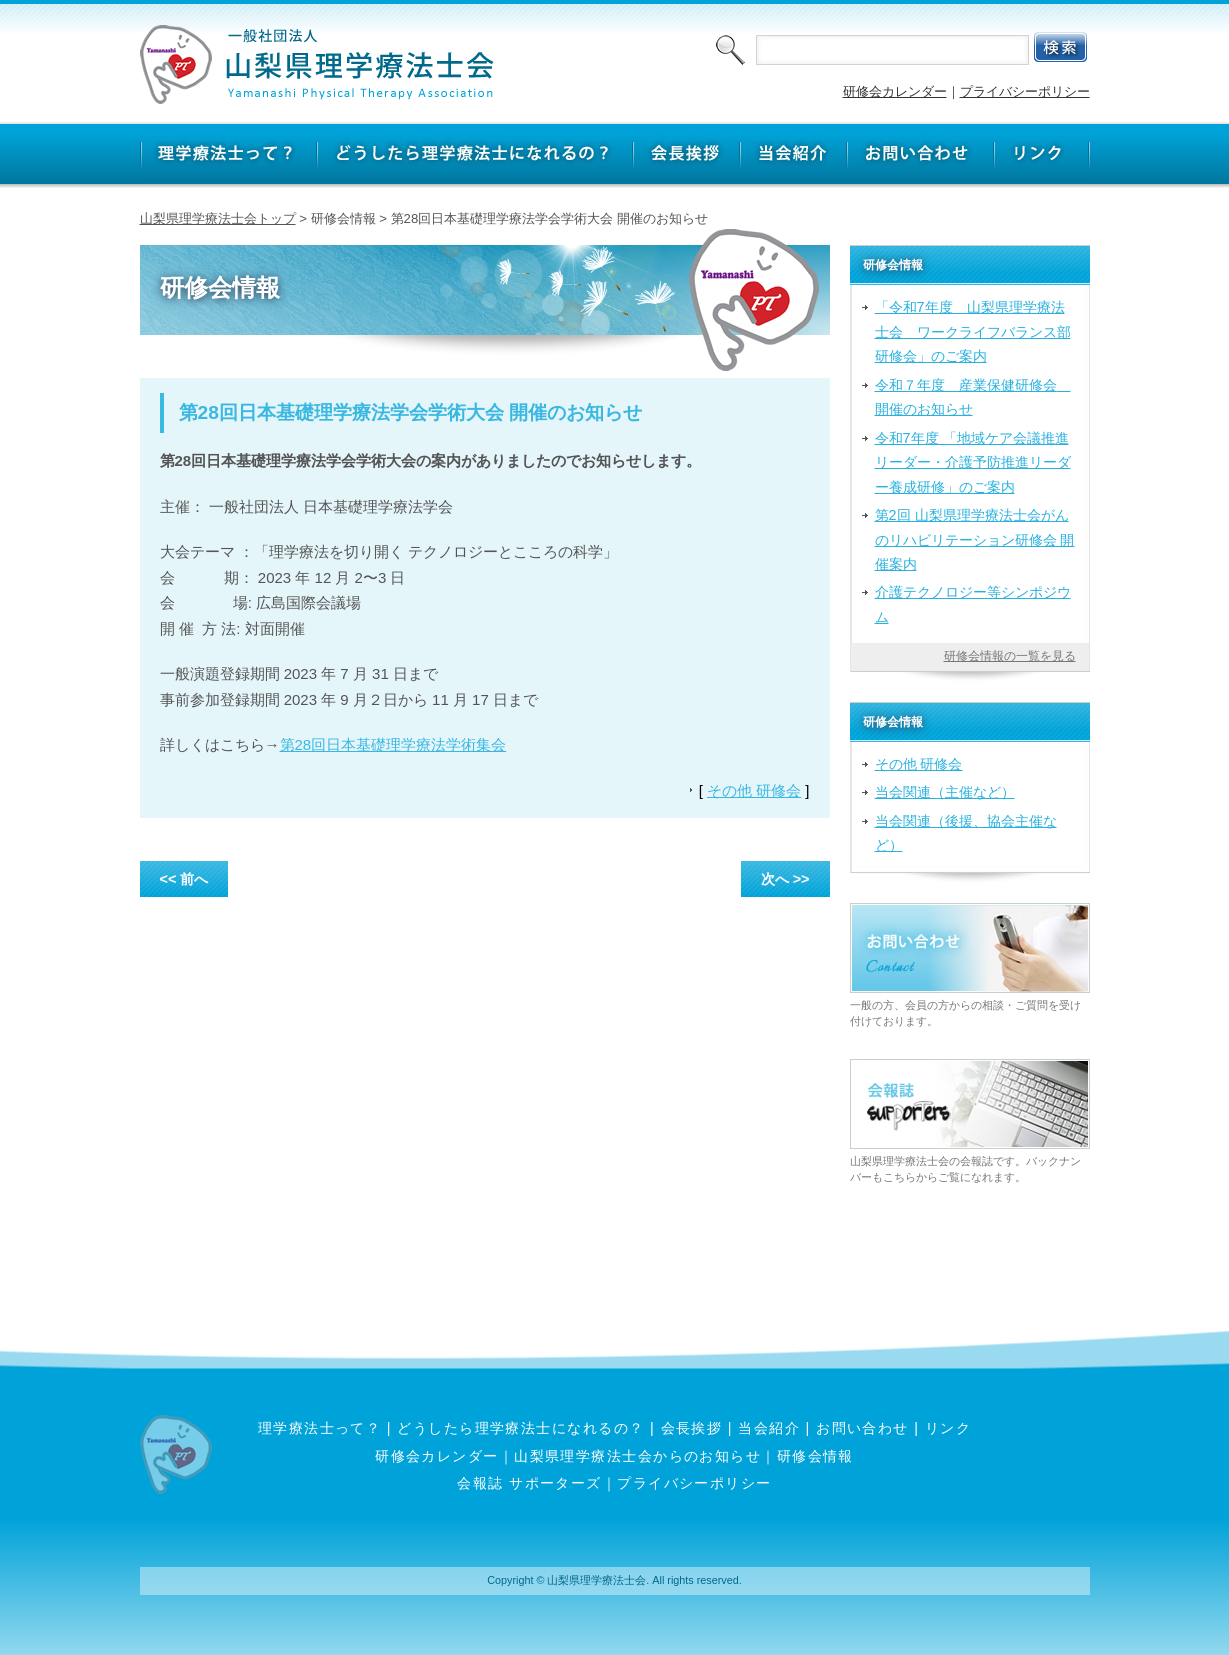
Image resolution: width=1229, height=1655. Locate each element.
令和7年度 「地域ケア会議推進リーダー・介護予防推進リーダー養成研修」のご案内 (973, 462)
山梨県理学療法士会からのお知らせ (637, 1456)
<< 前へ (184, 879)
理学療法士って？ (320, 1428)
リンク (948, 1428)
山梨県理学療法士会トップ (218, 218)
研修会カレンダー (895, 91)
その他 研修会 (754, 790)
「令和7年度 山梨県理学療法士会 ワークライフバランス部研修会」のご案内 (973, 331)
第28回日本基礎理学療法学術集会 (393, 744)
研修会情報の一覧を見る (1010, 656)
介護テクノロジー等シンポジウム (973, 604)
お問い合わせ (862, 1428)
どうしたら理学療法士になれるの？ (520, 1428)
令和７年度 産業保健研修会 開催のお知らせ (973, 397)
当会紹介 (769, 1428)
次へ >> (785, 879)
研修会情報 (815, 1456)
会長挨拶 (692, 1428)
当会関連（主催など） (945, 792)
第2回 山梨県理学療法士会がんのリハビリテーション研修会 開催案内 (975, 539)
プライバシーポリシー (1025, 91)
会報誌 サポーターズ (529, 1483)
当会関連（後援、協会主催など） (966, 833)
